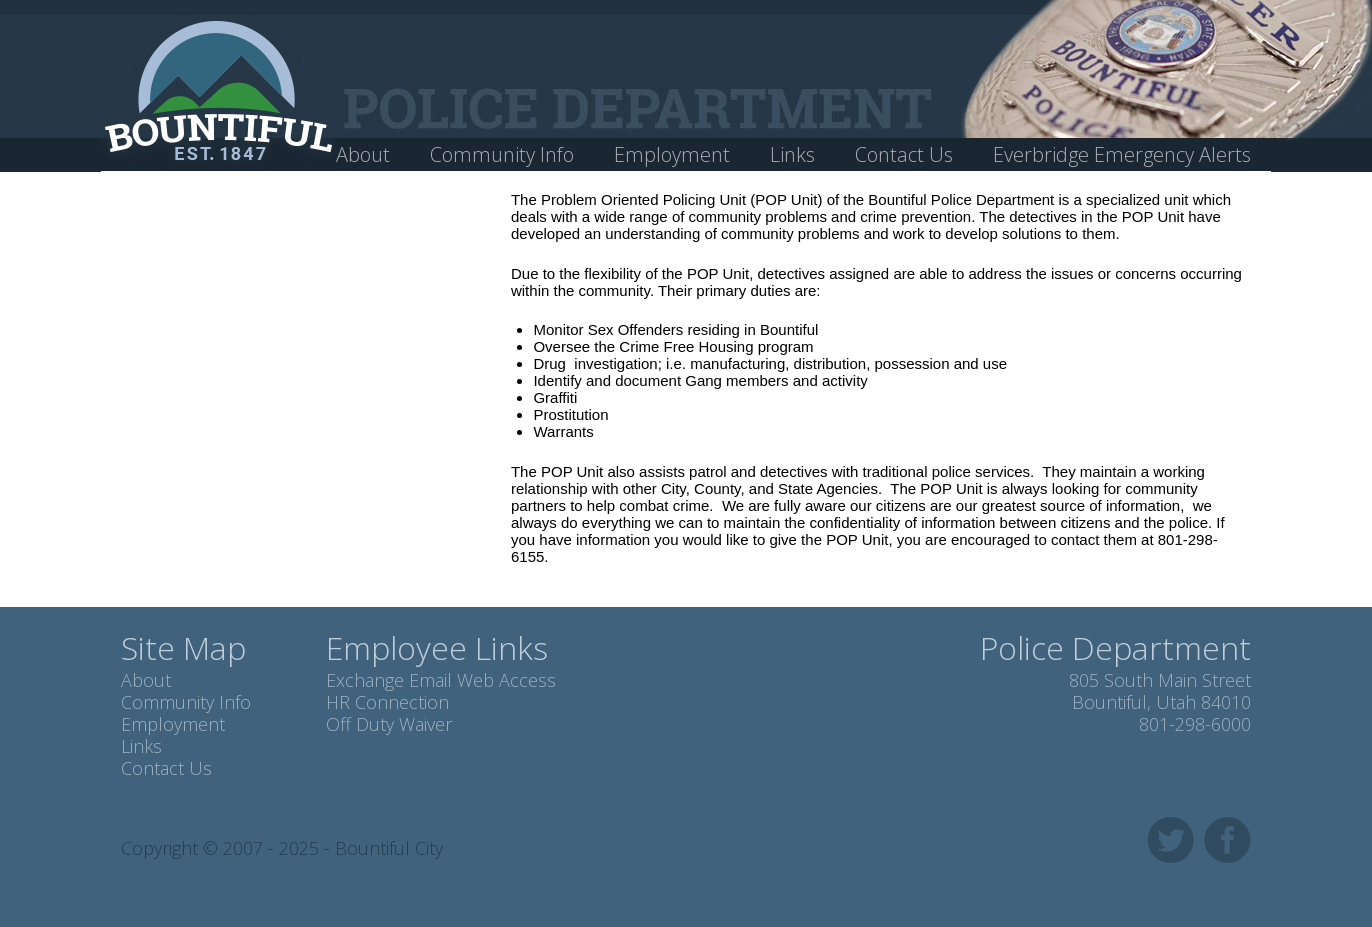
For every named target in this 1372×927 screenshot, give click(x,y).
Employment (672, 154)
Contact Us (904, 154)
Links (792, 154)
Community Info (502, 154)
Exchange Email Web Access (441, 680)
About (363, 154)
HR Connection (387, 702)
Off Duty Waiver (389, 724)
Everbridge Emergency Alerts (1122, 154)
